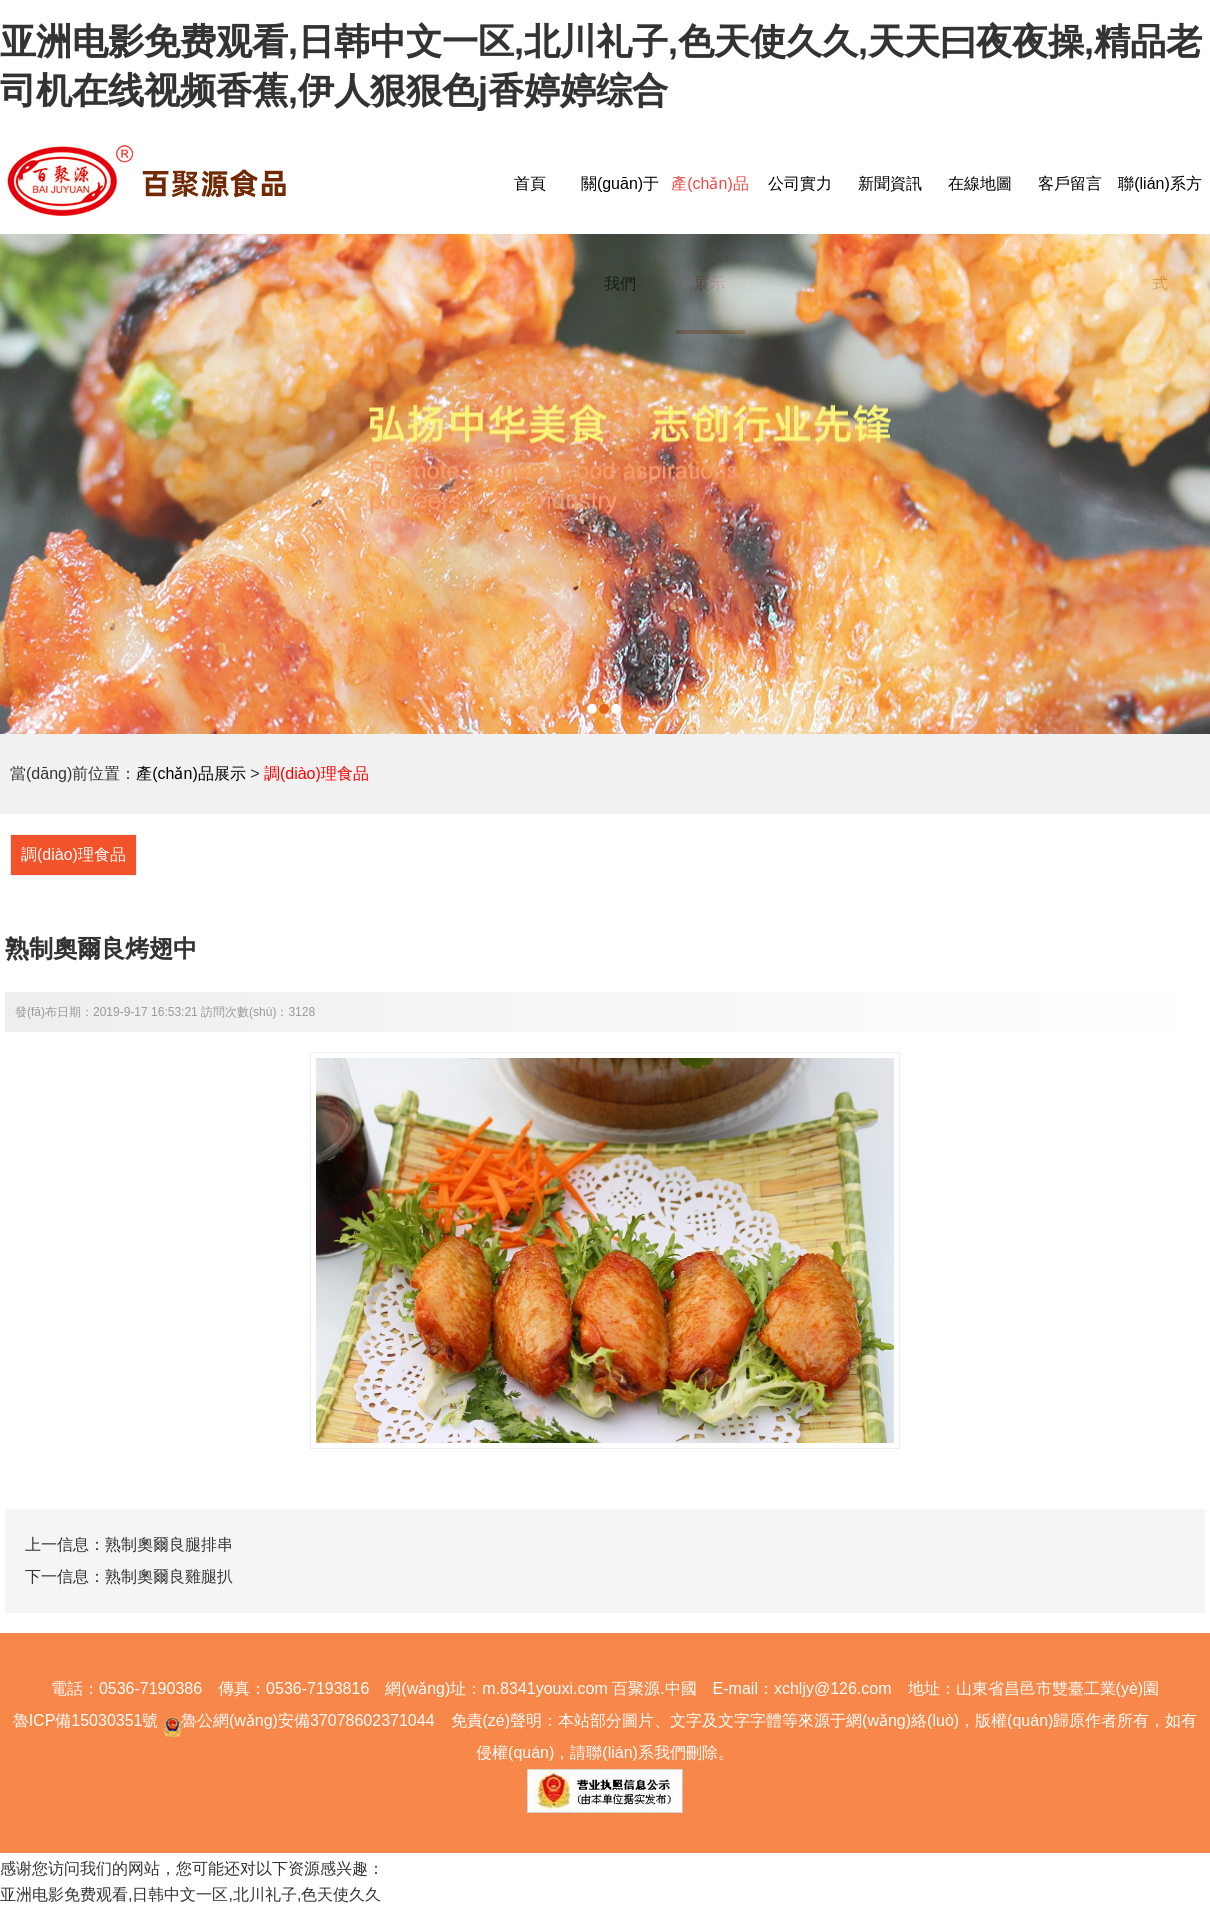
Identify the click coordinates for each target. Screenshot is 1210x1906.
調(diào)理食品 (316, 773)
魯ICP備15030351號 (86, 1720)
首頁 (530, 183)
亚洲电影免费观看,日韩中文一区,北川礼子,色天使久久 (190, 1894)
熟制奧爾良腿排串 (169, 1544)
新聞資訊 (890, 183)
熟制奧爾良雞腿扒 (169, 1576)
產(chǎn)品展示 (190, 773)
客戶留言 (1070, 183)
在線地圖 (980, 183)
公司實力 (800, 183)
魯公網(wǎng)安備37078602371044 (296, 1720)
